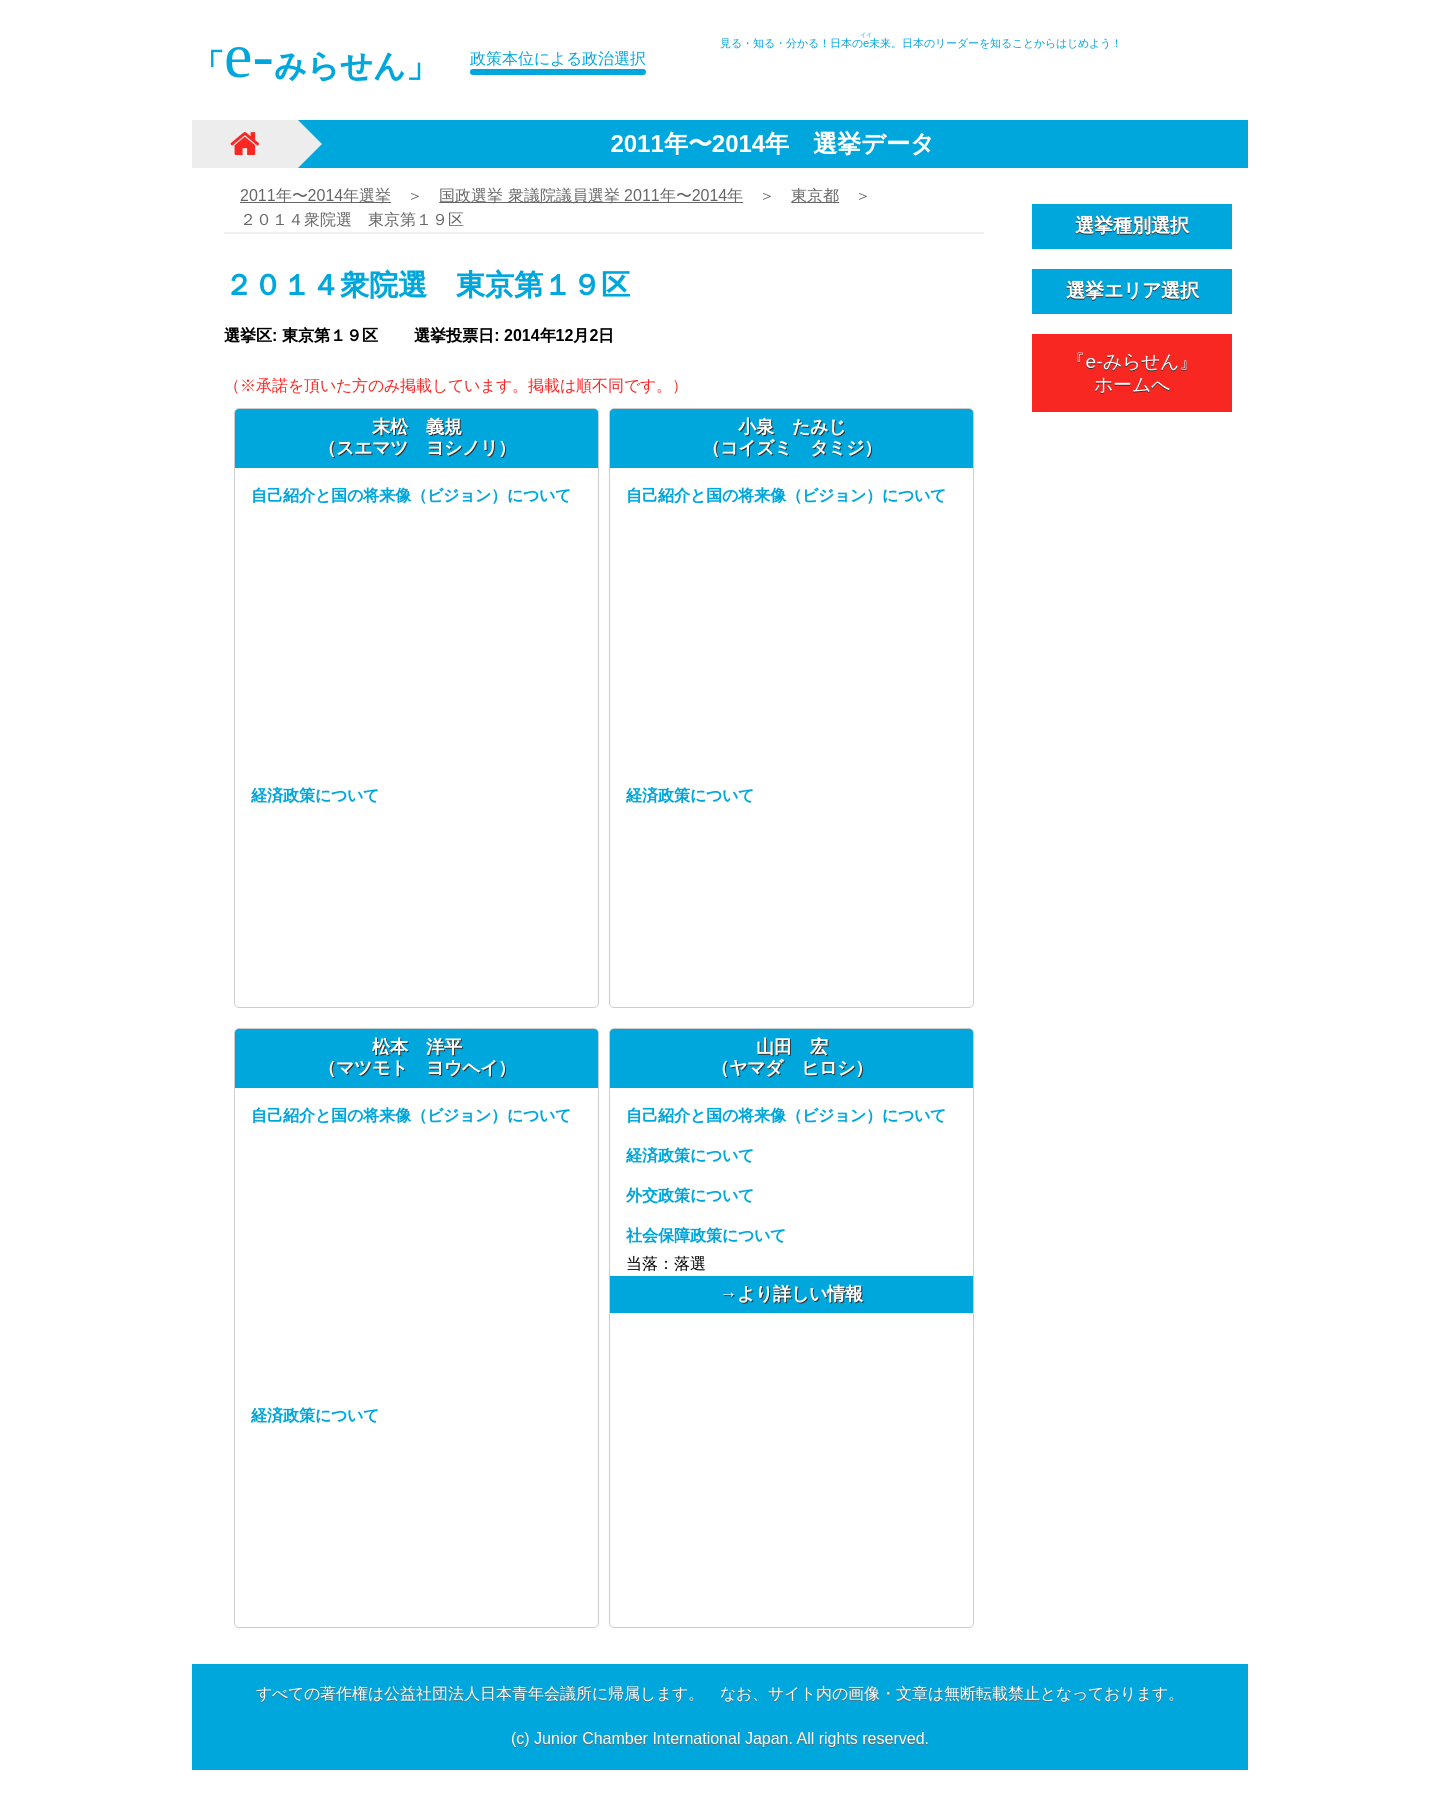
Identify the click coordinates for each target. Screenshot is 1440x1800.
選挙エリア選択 (1132, 290)
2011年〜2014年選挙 (315, 195)
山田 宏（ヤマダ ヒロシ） (792, 1057)
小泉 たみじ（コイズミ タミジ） (792, 437)
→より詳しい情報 (792, 1294)
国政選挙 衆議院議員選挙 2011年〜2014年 (591, 195)
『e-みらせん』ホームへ (1131, 373)
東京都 (815, 195)
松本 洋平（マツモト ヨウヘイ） (417, 1057)
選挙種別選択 (1132, 225)
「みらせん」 (315, 56)
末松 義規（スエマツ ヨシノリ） (417, 437)
